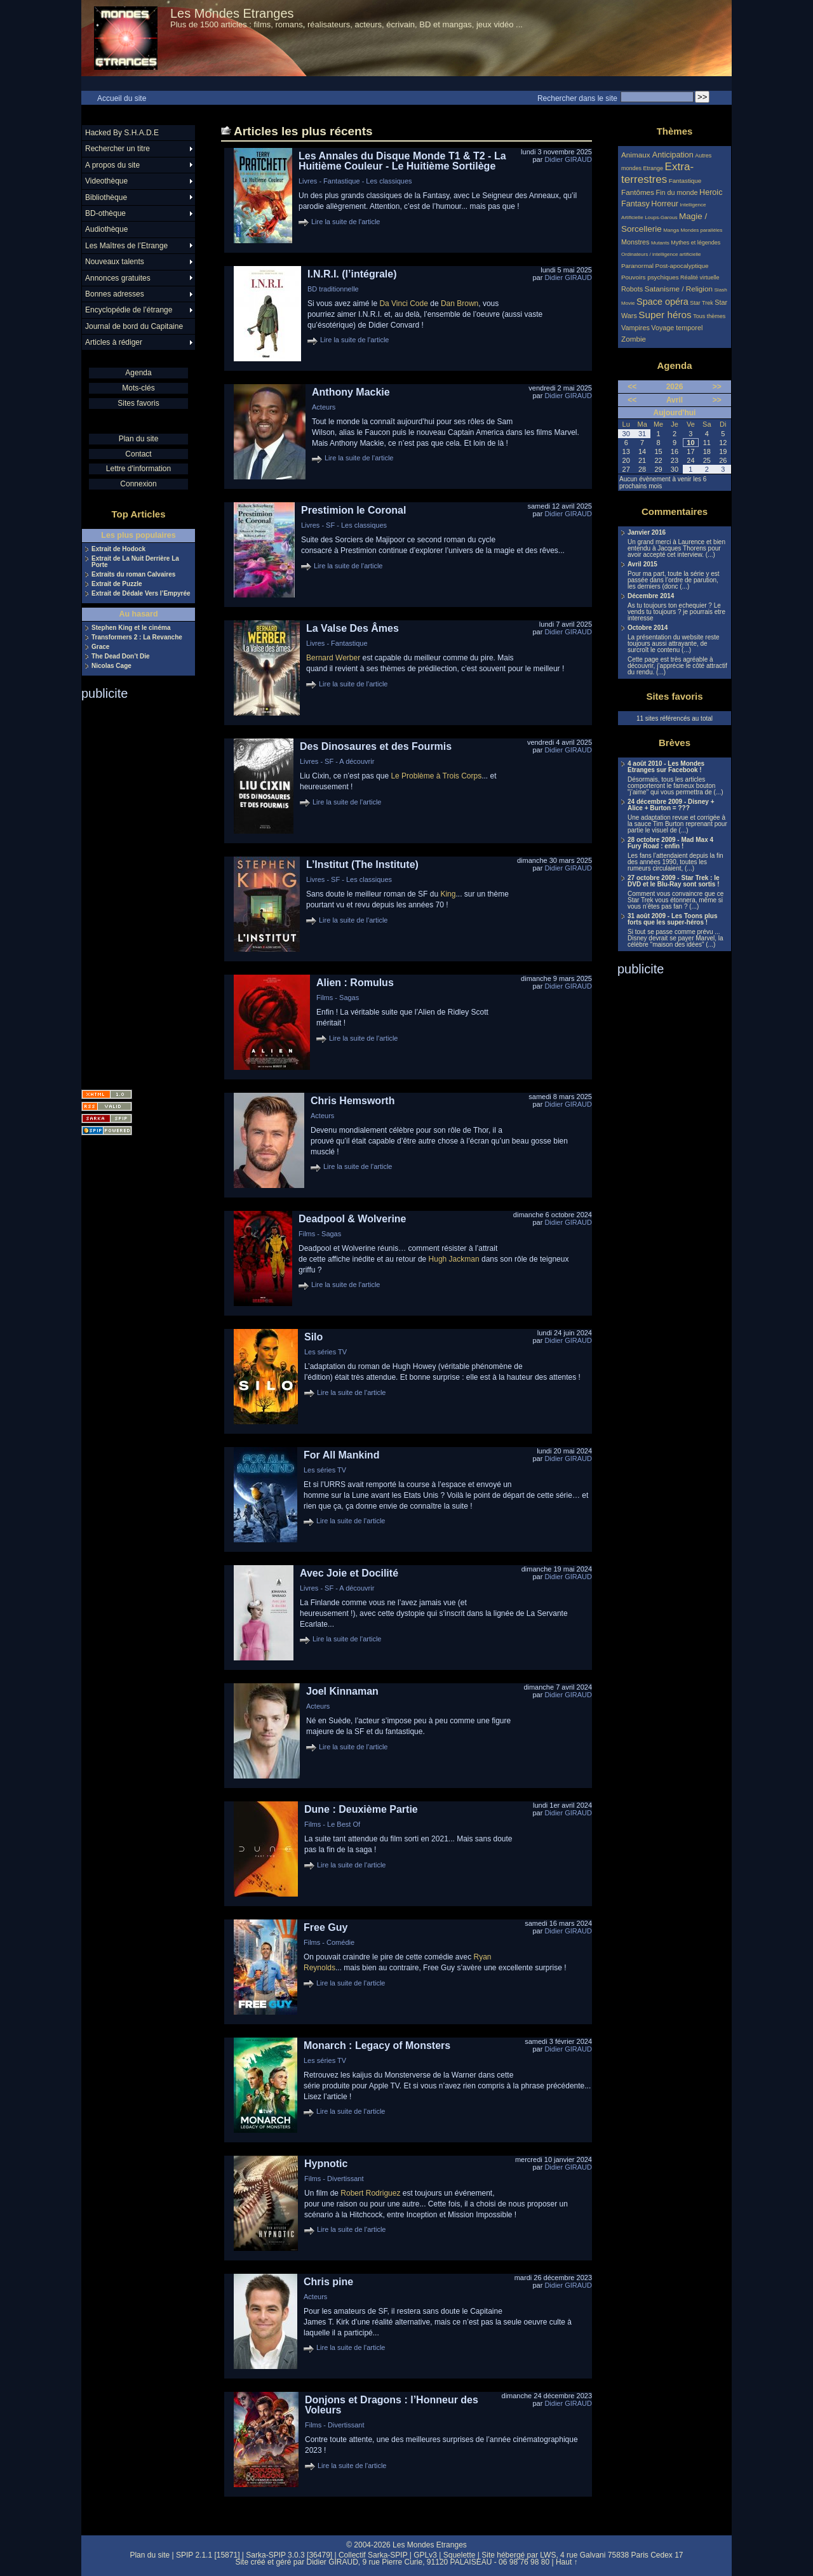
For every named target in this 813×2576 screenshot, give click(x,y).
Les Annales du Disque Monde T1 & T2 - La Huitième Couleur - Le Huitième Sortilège (402, 160)
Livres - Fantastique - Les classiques (355, 181)
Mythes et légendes (695, 242)
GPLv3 (425, 2555)
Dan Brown (459, 303)
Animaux (636, 154)
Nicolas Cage (111, 666)
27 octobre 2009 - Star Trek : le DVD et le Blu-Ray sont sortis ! (674, 881)
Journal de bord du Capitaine (134, 326)
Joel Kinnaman (342, 1691)
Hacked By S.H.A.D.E (122, 132)
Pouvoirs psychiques (650, 277)
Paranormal (637, 265)
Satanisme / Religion (679, 288)
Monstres (635, 242)
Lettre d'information (138, 468)
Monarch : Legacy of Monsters (377, 2045)
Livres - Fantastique (337, 643)
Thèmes (675, 131)
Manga (671, 230)
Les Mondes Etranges (232, 13)
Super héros (664, 314)
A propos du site (112, 165)
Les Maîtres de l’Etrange (126, 245)
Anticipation (673, 154)
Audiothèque (106, 229)
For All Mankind (341, 1455)
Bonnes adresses (114, 294)
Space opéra (662, 302)
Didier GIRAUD (568, 159)
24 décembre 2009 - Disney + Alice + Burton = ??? (671, 805)
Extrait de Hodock (118, 549)
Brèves (674, 742)
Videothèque (106, 181)
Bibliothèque (106, 197)
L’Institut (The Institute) (362, 864)
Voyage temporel (676, 327)
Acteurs (323, 407)
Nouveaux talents (114, 261)
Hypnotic (325, 2163)
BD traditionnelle (333, 289)
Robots (632, 289)
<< (632, 386)
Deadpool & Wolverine (352, 1218)
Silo (313, 1336)
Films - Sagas (337, 997)
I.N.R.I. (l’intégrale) (351, 274)
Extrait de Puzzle (116, 584)
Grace (100, 647)
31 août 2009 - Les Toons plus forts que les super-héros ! (673, 919)
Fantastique (685, 180)
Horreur (664, 203)
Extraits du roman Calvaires (133, 574)
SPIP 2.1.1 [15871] (208, 2555)
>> (717, 386)
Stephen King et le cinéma (130, 628)
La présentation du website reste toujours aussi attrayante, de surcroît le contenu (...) (674, 643)
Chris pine (328, 2281)
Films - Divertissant (334, 2178)
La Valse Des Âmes (352, 628)
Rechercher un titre (117, 148)
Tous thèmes (709, 316)
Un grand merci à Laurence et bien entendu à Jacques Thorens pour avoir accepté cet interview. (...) (676, 548)
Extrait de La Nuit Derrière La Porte (135, 562)
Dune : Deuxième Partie (361, 1809)
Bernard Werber (333, 657)
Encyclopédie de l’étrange (128, 309)
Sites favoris (138, 403)
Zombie (633, 339)
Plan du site (139, 438)
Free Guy (325, 1927)
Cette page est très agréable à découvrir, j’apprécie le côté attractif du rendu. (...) (677, 666)
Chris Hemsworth (352, 1100)
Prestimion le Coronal (353, 510)
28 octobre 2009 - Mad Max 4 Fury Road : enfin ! (670, 843)
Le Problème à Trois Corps (436, 775)
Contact (138, 454)
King (447, 894)
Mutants (660, 243)
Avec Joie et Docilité (349, 1573)
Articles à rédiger (113, 342)
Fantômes (637, 192)
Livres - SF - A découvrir (337, 761)
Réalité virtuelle (700, 277)
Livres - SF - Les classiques (344, 525)
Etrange (653, 168)
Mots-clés (138, 388)
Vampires (635, 327)
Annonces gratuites (118, 278)
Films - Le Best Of (332, 1824)
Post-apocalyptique (682, 265)
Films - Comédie (329, 1942)
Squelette (459, 2555)
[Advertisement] (132, 891)
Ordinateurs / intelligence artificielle (661, 254)
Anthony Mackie (351, 392)
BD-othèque (105, 213)
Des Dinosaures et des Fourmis (376, 746)
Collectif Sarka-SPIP (373, 2555)
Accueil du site (121, 98)
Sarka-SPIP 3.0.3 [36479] (289, 2555)
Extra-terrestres (657, 173)
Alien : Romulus (355, 982)
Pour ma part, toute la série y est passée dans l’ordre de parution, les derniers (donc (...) (674, 580)
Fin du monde (676, 192)
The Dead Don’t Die (120, 656)
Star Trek (701, 303)
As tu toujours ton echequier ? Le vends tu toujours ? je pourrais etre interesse (676, 612)
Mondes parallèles (702, 230)
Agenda (138, 372)
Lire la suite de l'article (345, 221)
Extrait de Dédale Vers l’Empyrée (141, 594)
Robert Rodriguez (370, 2193)
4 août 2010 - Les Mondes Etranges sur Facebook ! (666, 767)
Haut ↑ (567, 2562)
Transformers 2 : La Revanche (136, 637)
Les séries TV (325, 1352)
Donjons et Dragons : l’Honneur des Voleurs (391, 2404)
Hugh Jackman (454, 1259)
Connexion (138, 483)
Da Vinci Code (403, 303)
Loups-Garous (661, 217)
